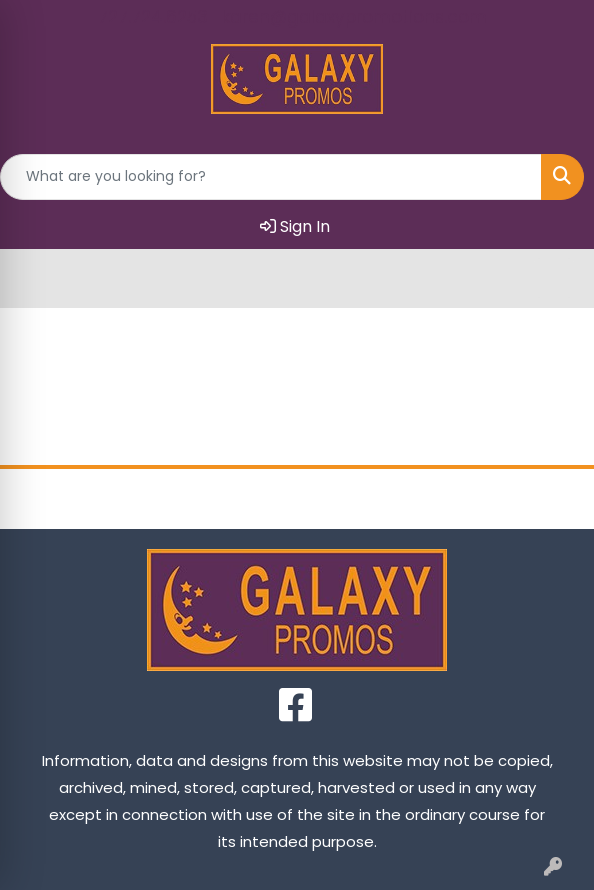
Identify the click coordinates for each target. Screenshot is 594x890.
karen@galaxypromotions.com (354, 17)
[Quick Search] (271, 177)
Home (74, 498)
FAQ (519, 498)
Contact (371, 498)
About (223, 498)
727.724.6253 (153, 17)
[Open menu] (554, 278)
